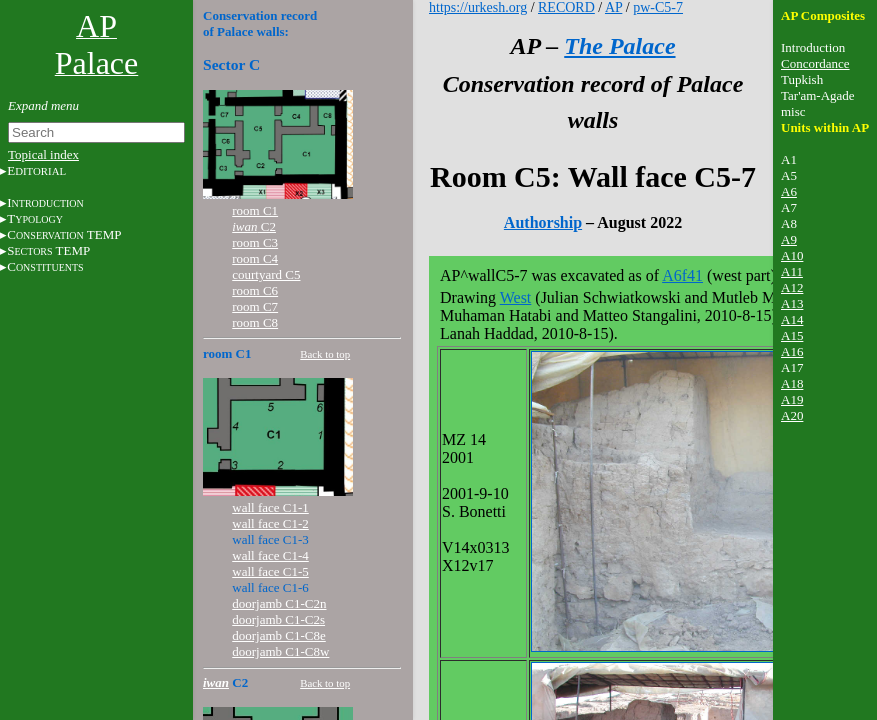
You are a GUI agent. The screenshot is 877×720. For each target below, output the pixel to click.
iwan (216, 682)
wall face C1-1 (270, 507)
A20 (792, 415)
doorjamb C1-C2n (279, 603)
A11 (792, 271)
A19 (792, 399)
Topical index (43, 154)
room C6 (255, 290)
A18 (792, 383)
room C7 (255, 306)
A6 (789, 191)
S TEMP (48, 250)
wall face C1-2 (270, 523)
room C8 (255, 322)
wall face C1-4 (270, 555)
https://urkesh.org (478, 7)
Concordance (815, 63)
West (516, 297)
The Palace (619, 46)
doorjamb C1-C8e (279, 635)
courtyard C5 (266, 274)
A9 (789, 239)
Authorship (543, 222)
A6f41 (682, 275)
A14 (792, 319)
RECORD (566, 7)
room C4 (255, 258)
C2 (254, 226)
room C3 (255, 242)
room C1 (255, 210)
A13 (792, 303)
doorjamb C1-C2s (278, 619)
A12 (792, 287)
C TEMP (64, 234)
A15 (792, 335)
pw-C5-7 (658, 7)
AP (613, 7)
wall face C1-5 (270, 571)
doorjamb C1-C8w (280, 651)
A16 (792, 351)
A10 (792, 255)
